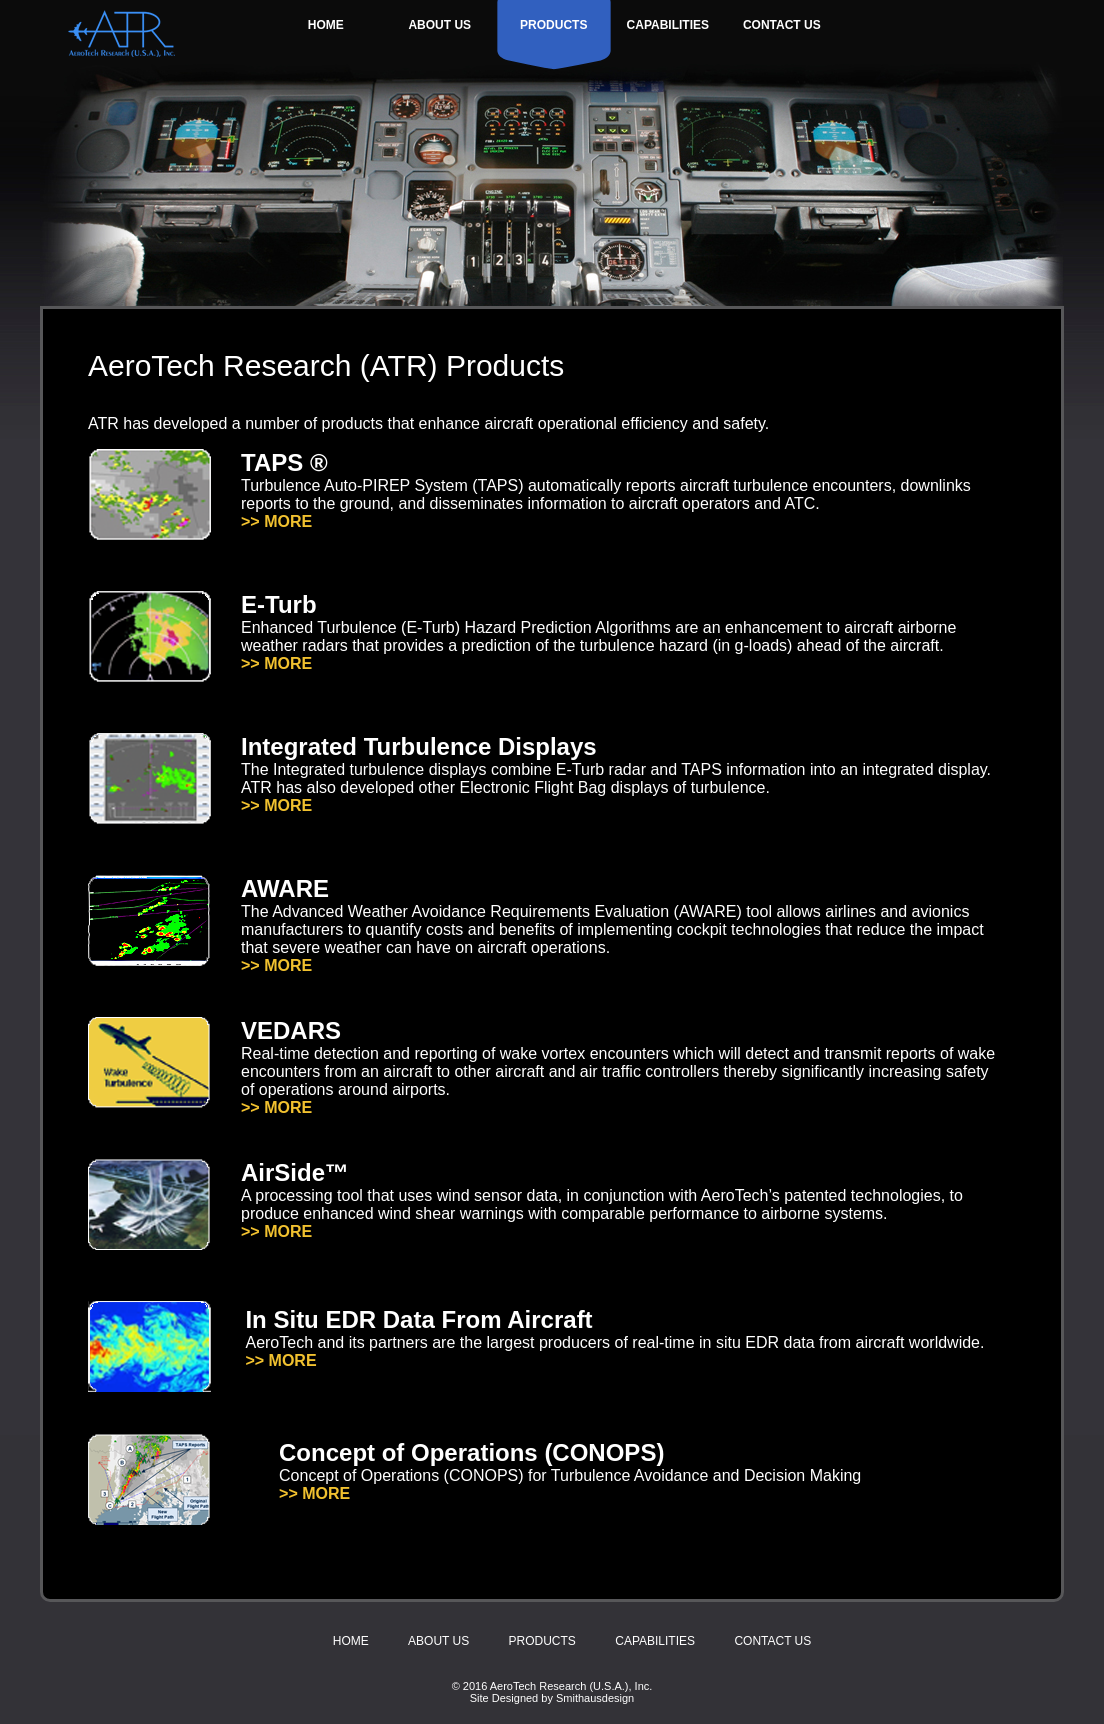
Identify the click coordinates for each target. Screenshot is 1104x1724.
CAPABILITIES (668, 25)
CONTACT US (782, 25)
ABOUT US (439, 25)
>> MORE (276, 521)
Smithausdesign (595, 1698)
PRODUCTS (553, 25)
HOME (326, 25)
